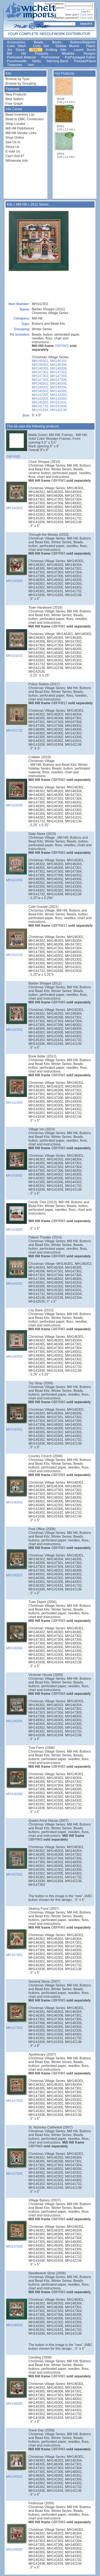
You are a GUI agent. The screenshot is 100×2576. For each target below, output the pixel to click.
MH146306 (16, 1781)
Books (59, 42)
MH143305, (40, 398)
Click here (86, 14)
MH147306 (16, 2234)
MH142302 (16, 1017)
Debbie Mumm (69, 46)
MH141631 (16, 643)
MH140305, (59, 391)
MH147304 (16, 2088)
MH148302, (40, 383)
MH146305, (40, 368)
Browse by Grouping (20, 83)
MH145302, (40, 402)
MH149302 (16, 2464)
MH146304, (59, 364)
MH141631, (59, 402)
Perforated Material (22, 57)
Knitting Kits (58, 50)
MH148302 (16, 2313)
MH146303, (40, 364)
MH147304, (59, 376)
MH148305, (59, 383)
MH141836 (16, 793)
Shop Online (14, 137)
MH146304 (16, 1636)
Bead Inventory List (19, 114)
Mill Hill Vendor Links (21, 133)
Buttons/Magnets (83, 42)
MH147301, (40, 372)
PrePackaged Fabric (80, 57)
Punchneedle (17, 61)
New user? (72, 14)
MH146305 (16, 1709)
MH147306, (59, 380)
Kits (36, 50)
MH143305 (16, 1217)
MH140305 (16, 568)
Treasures (15, 65)
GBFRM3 (62, 346)
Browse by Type (17, 79)
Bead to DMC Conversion (24, 119)
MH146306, (59, 368)
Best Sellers (14, 99)
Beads (41, 42)
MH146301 (16, 1417)
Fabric (91, 46)
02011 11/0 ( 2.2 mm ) (66, 118)
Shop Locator (15, 124)
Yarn (30, 65)
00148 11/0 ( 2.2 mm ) (66, 90)
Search (87, 23)
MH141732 (16, 718)
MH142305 (16, 1090)
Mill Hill (21, 204)
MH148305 (16, 2391)
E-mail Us (12, 151)
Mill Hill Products (32, 53)
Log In (87, 11)
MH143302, (59, 395)
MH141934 (16, 868)
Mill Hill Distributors (19, 128)
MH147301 (16, 1862)
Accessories (18, 42)
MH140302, (40, 391)
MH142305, (40, 395)
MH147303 (16, 2015)
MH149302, (40, 387)
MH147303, (40, 376)
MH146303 (16, 1563)
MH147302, (59, 372)
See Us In (12, 142)
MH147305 (16, 2161)
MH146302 (16, 1490)
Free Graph (14, 103)
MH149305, (59, 387)
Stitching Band (57, 61)
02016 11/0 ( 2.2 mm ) (66, 145)
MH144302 (16, 1271)
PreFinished (50, 57)
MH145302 (16, 1344)
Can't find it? (14, 156)
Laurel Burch (85, 50)
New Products (16, 94)
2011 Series (39, 204)
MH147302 (16, 1942)
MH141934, (40, 410)
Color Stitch (18, 46)
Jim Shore (17, 50)
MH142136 (58, 410)
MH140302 (16, 495)
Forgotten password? (65, 17)
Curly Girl (42, 46)
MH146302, (59, 361)
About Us (12, 147)
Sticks (37, 61)
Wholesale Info (16, 160)
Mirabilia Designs (79, 53)
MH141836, (59, 406)
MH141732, (40, 406)
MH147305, (40, 380)
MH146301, (40, 361)
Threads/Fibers (84, 61)
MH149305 (16, 2537)
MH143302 (16, 1163)
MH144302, (59, 398)
